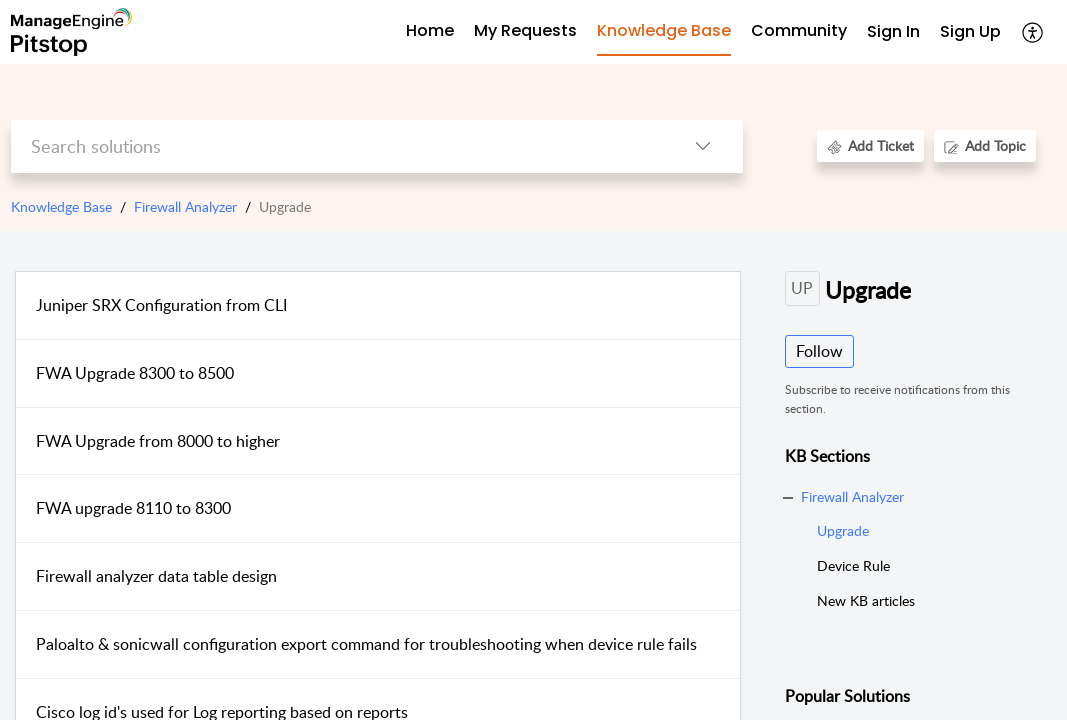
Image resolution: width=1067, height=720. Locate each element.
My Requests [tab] (525, 30)
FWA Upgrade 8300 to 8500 (135, 373)
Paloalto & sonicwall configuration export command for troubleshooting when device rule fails (366, 644)
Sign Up (970, 31)
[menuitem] (893, 32)
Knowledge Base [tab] (664, 30)
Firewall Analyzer (185, 206)
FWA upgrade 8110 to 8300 (133, 508)
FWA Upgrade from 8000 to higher (158, 441)
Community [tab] (799, 30)
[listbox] (703, 146)
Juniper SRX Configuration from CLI (161, 305)
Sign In (893, 31)
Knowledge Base (61, 206)
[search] (337, 146)
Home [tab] (430, 30)
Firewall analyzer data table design (156, 576)
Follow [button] (819, 351)
